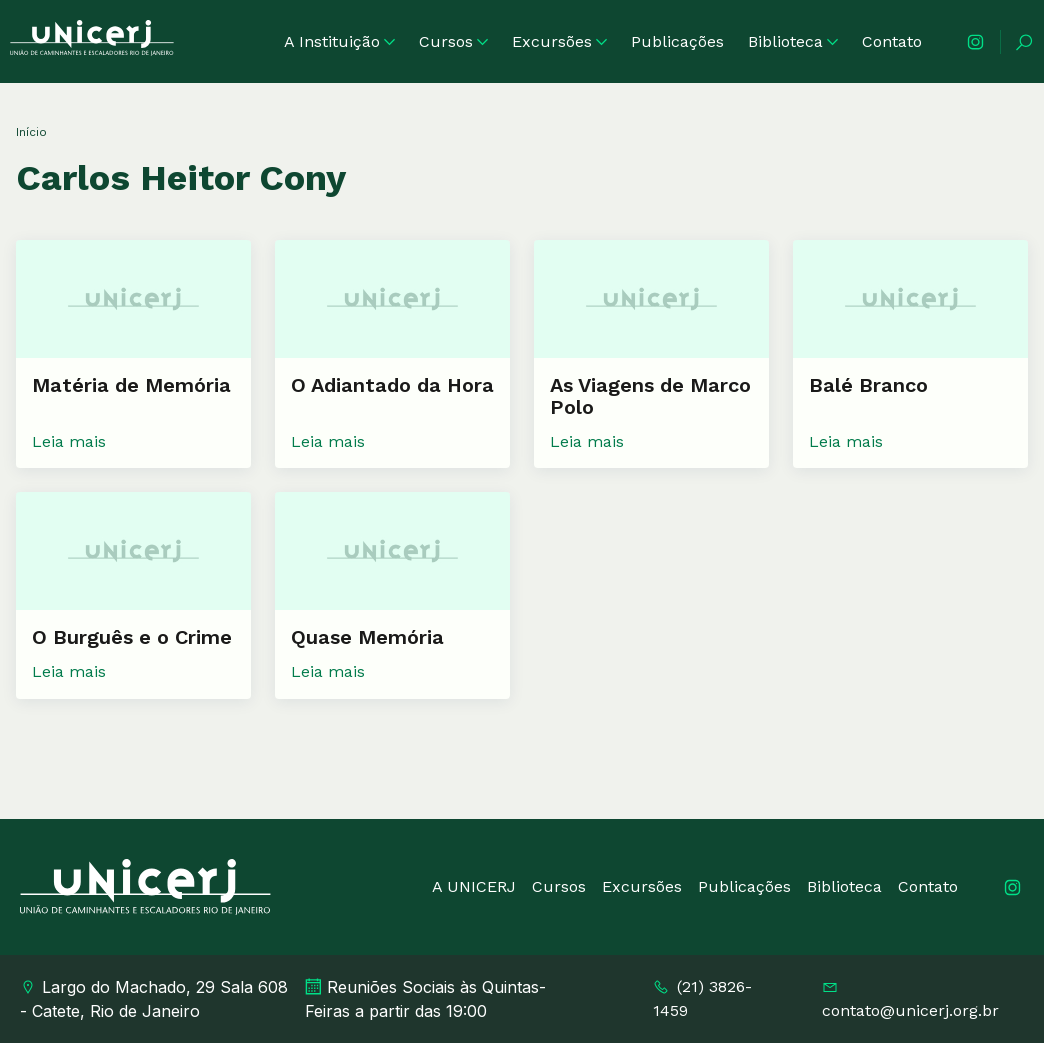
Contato (892, 41)
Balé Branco (868, 385)
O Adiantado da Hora (392, 385)
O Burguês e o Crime (132, 637)
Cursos (453, 41)
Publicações (677, 41)
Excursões (559, 41)
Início (31, 132)
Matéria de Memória (131, 385)
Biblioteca (793, 41)
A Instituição (339, 41)
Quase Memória (367, 637)
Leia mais (69, 441)
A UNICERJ (474, 886)
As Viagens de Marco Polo (650, 396)
